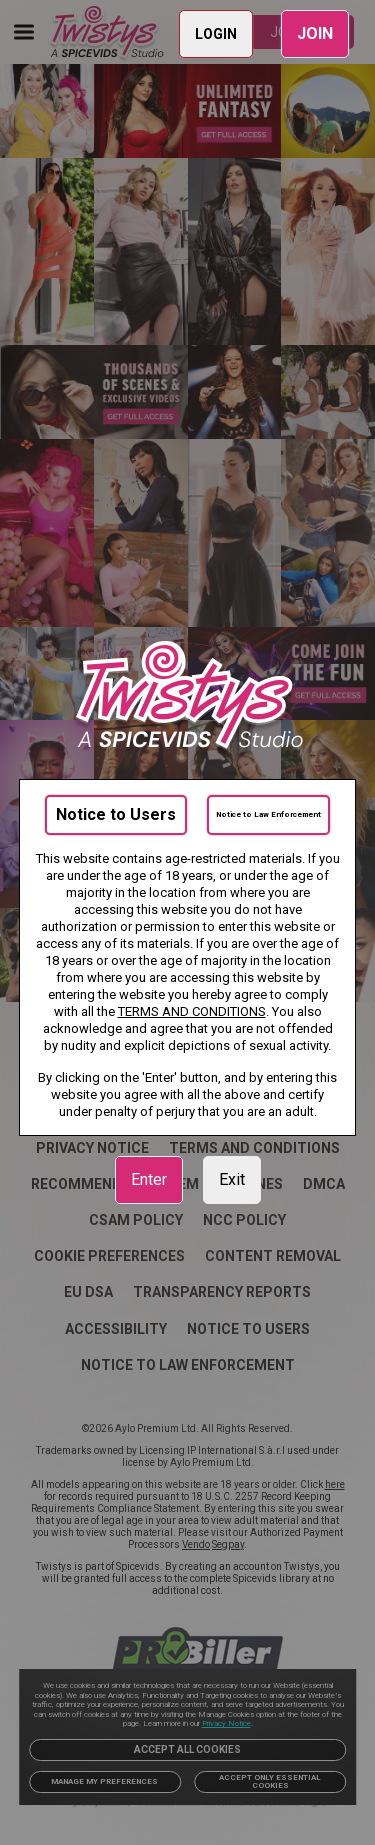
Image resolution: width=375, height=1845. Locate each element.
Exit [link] (232, 1179)
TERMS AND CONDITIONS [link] (192, 1011)
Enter (149, 1179)
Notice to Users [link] (116, 814)
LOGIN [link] (216, 34)
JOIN (315, 33)
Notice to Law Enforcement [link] (268, 814)
